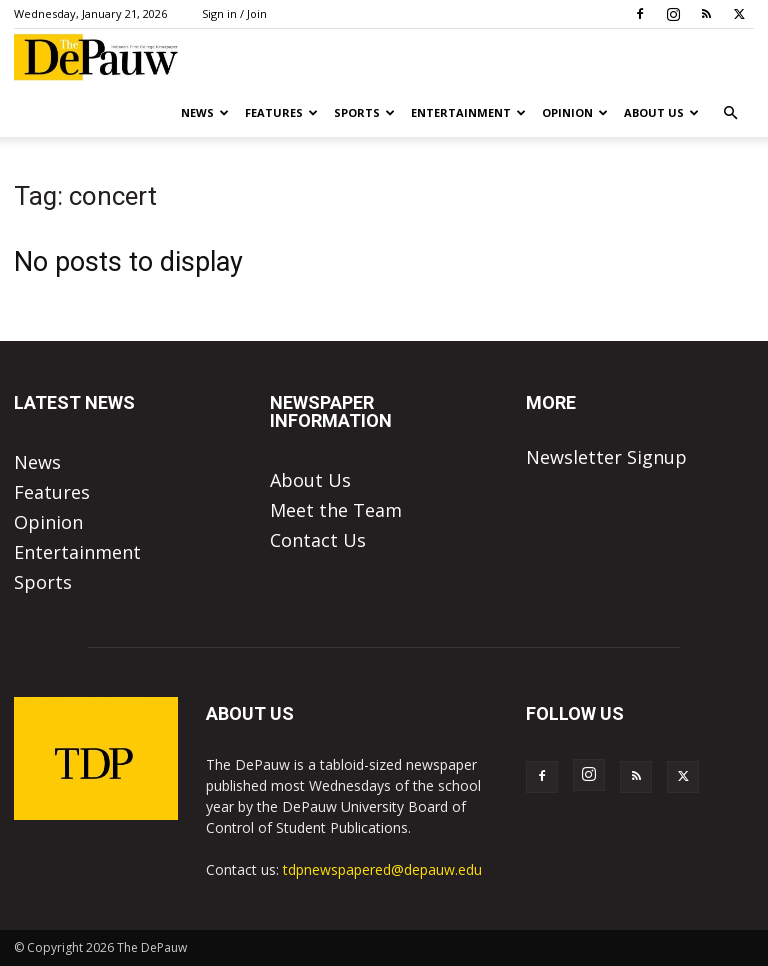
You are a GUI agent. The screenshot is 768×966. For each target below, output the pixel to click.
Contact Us (318, 540)
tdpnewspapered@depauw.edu (382, 869)
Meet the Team (336, 510)
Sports (364, 112)
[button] (730, 112)
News (205, 112)
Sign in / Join (234, 13)
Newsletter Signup (606, 457)
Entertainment (468, 112)
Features (281, 112)
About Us (661, 112)
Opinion (575, 112)
